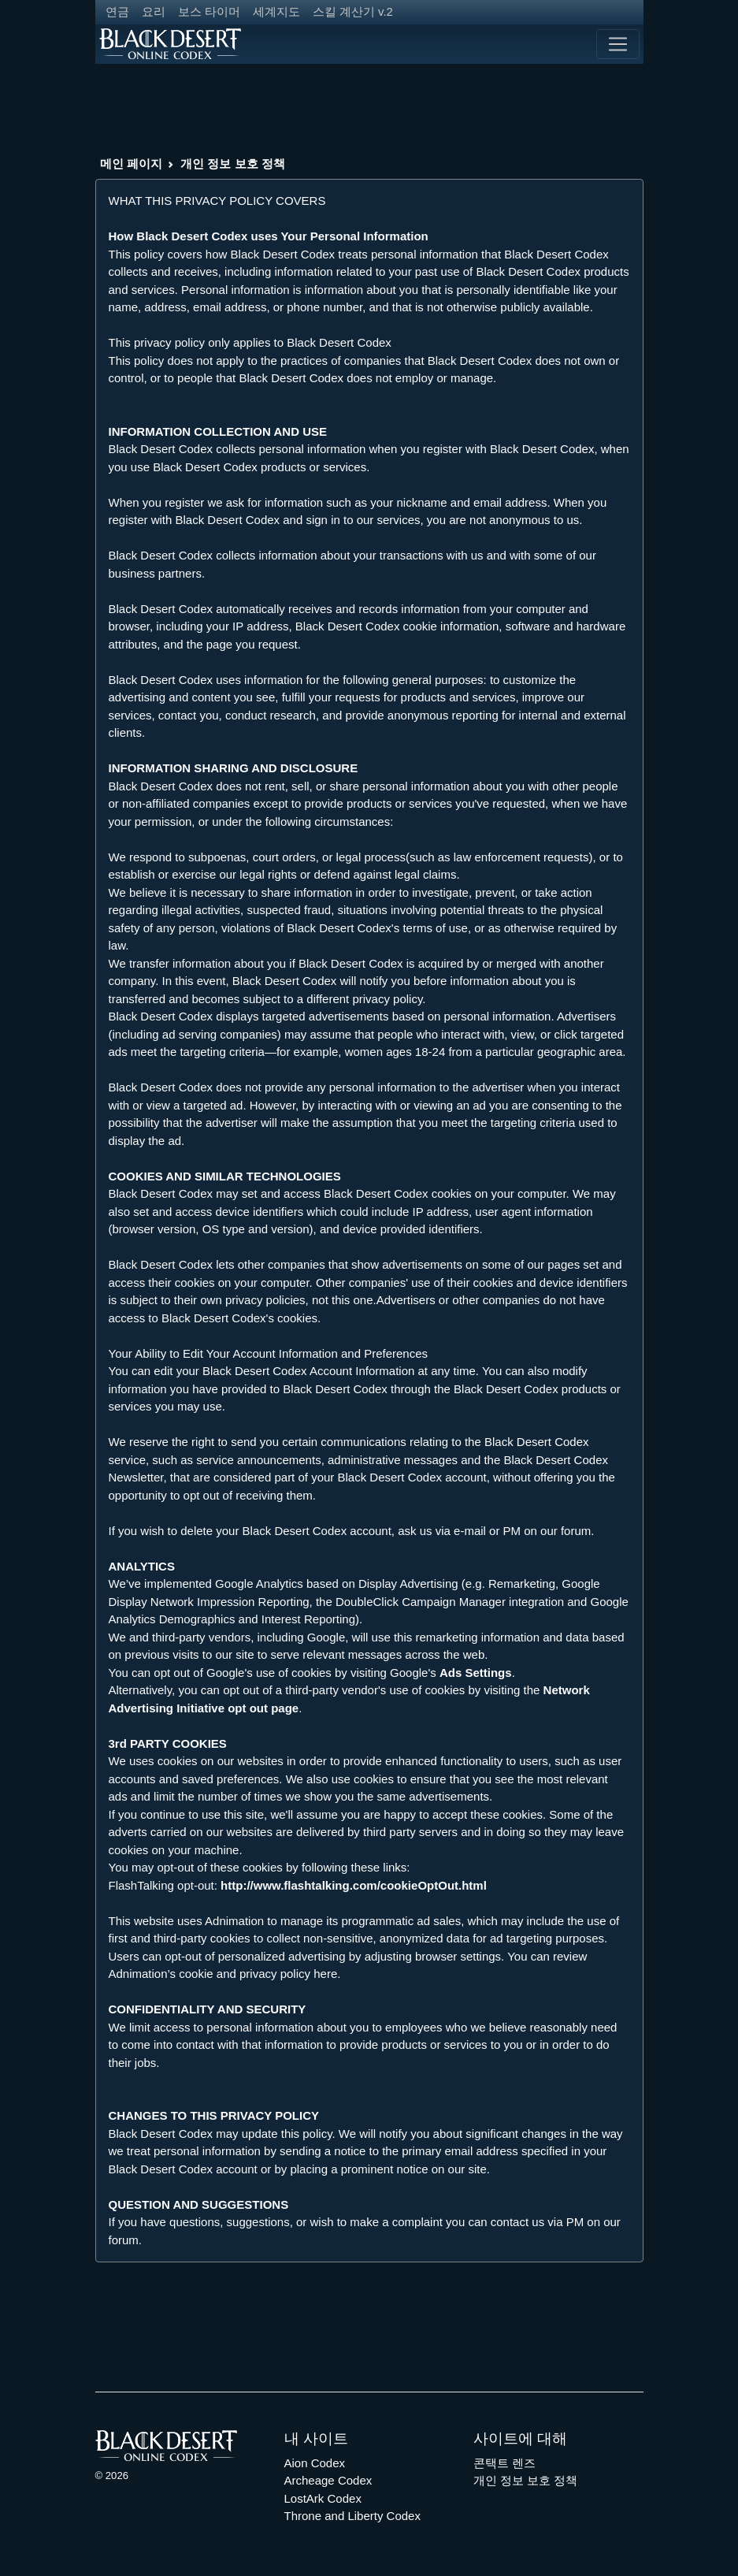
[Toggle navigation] (617, 44)
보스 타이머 (209, 11)
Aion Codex (315, 2463)
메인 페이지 (131, 163)
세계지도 (276, 11)
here (325, 1973)
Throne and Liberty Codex (352, 2515)
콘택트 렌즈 (504, 2463)
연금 (117, 11)
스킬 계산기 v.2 (353, 11)
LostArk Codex (323, 2498)
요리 (153, 11)
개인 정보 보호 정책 (232, 163)
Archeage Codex (328, 2480)
